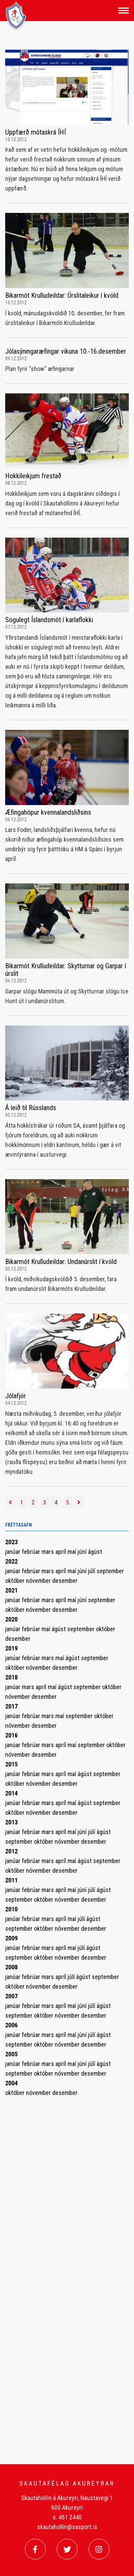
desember (65, 1580)
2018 (11, 1677)
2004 (11, 2083)
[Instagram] (99, 2549)
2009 (11, 1938)
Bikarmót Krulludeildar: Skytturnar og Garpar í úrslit (65, 970)
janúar (13, 1551)
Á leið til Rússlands (30, 1108)
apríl (61, 1551)
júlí (92, 1571)
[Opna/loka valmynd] (123, 10)
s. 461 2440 (67, 2517)
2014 (11, 1793)
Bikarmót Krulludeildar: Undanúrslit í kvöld (61, 1261)
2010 (11, 1909)
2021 (11, 1590)
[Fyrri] (10, 1502)
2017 (11, 1706)
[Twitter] (67, 2549)
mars (48, 1551)
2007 (11, 1996)
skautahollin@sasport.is (67, 2526)
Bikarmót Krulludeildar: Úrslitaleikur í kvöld (61, 295)
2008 (11, 1967)
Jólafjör (15, 1396)
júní (83, 1551)
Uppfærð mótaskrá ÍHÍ (35, 132)
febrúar (32, 1551)
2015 (11, 1764)
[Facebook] (35, 2549)
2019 (11, 1648)
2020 (11, 1619)
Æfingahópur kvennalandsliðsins (48, 812)
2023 (11, 1542)
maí (73, 1551)
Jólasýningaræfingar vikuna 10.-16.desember (65, 351)
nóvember (39, 1580)
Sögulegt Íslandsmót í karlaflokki (49, 620)
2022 (11, 1561)
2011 (11, 1880)
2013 (11, 1822)
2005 (11, 2054)
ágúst (95, 1551)
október (15, 1580)
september (110, 1571)
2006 (11, 2025)
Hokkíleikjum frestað (33, 476)
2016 (11, 1735)
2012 (11, 1851)
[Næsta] (79, 1502)
